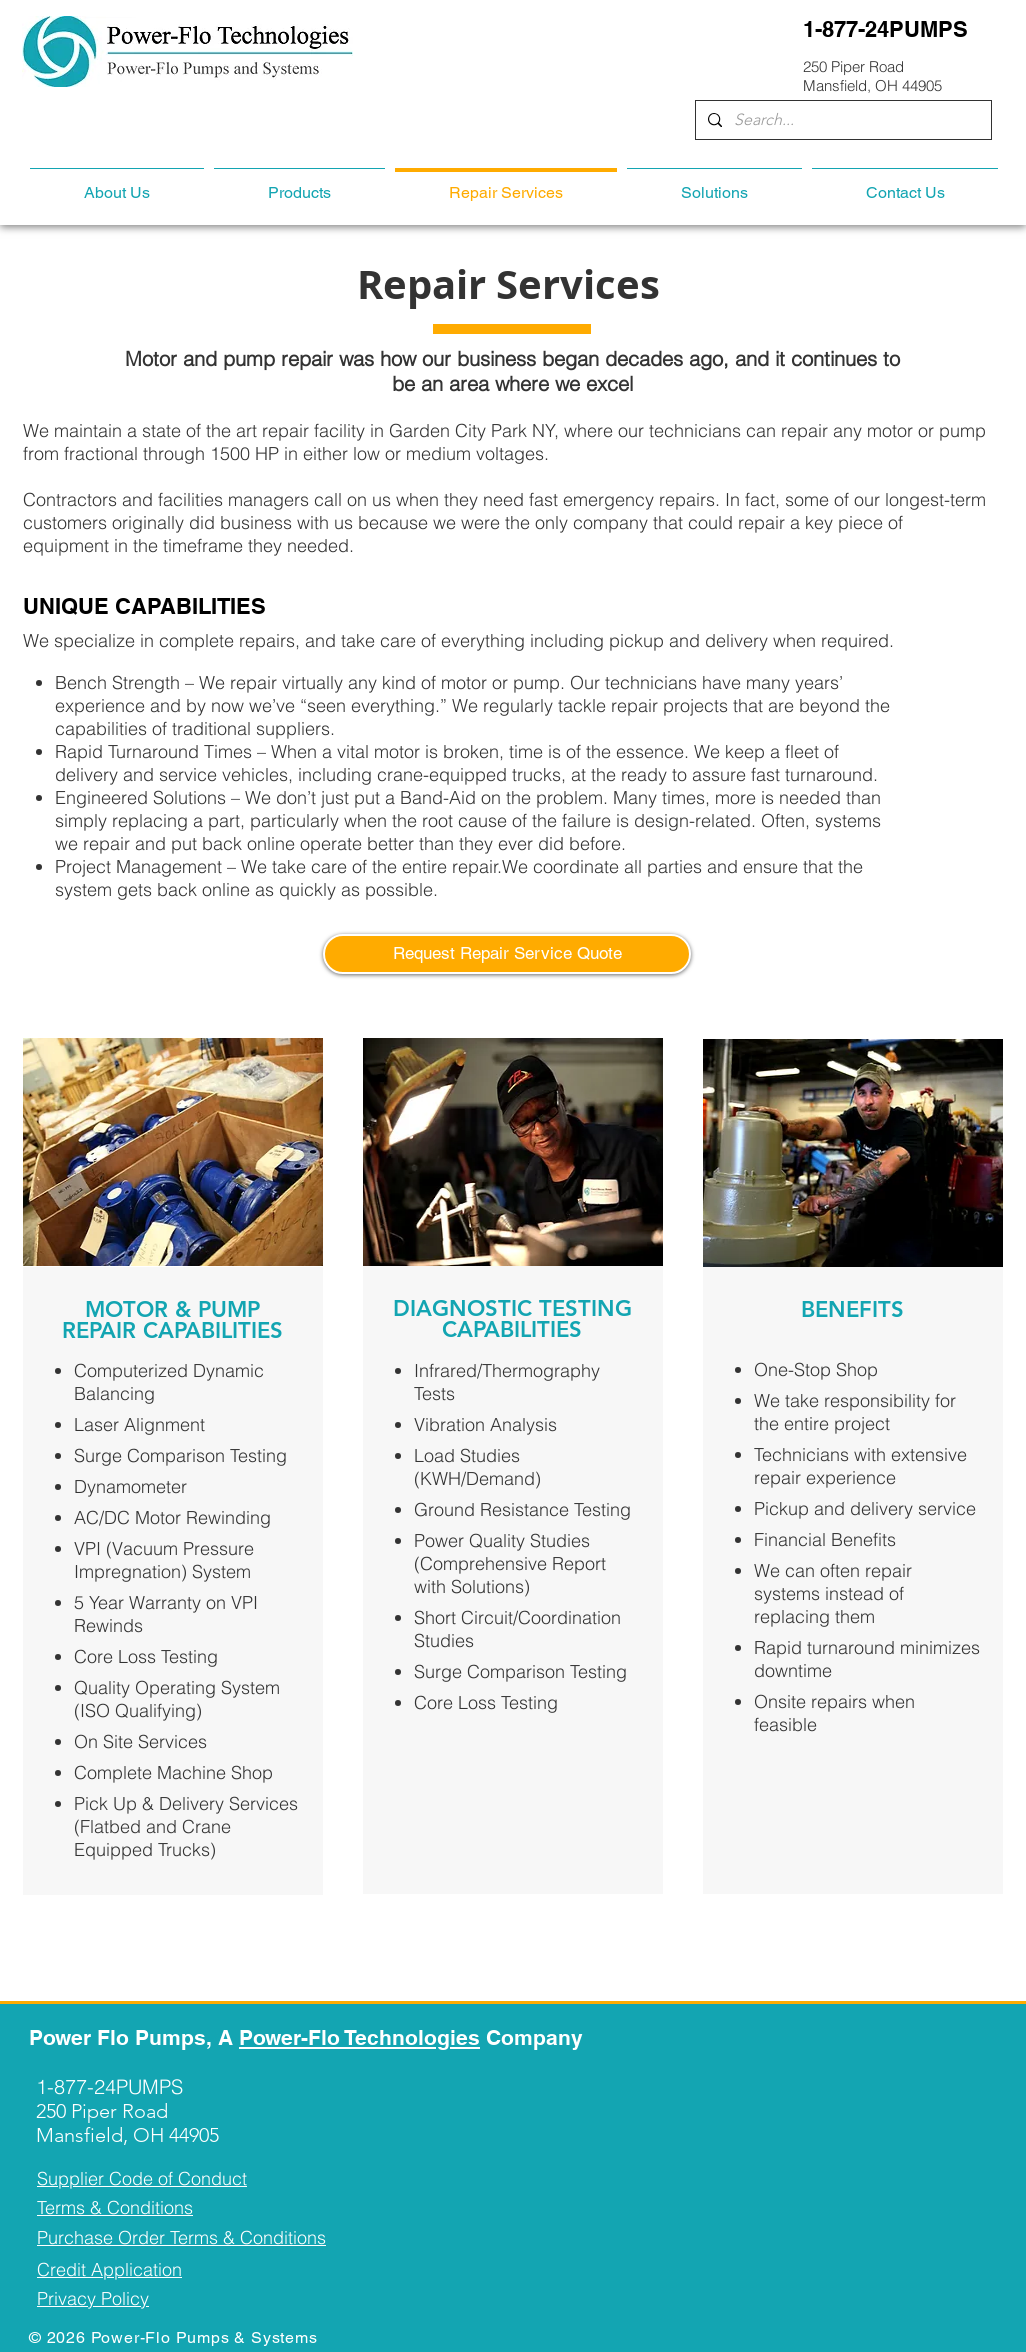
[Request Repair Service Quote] (507, 954)
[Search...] (841, 120)
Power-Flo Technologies (359, 2037)
